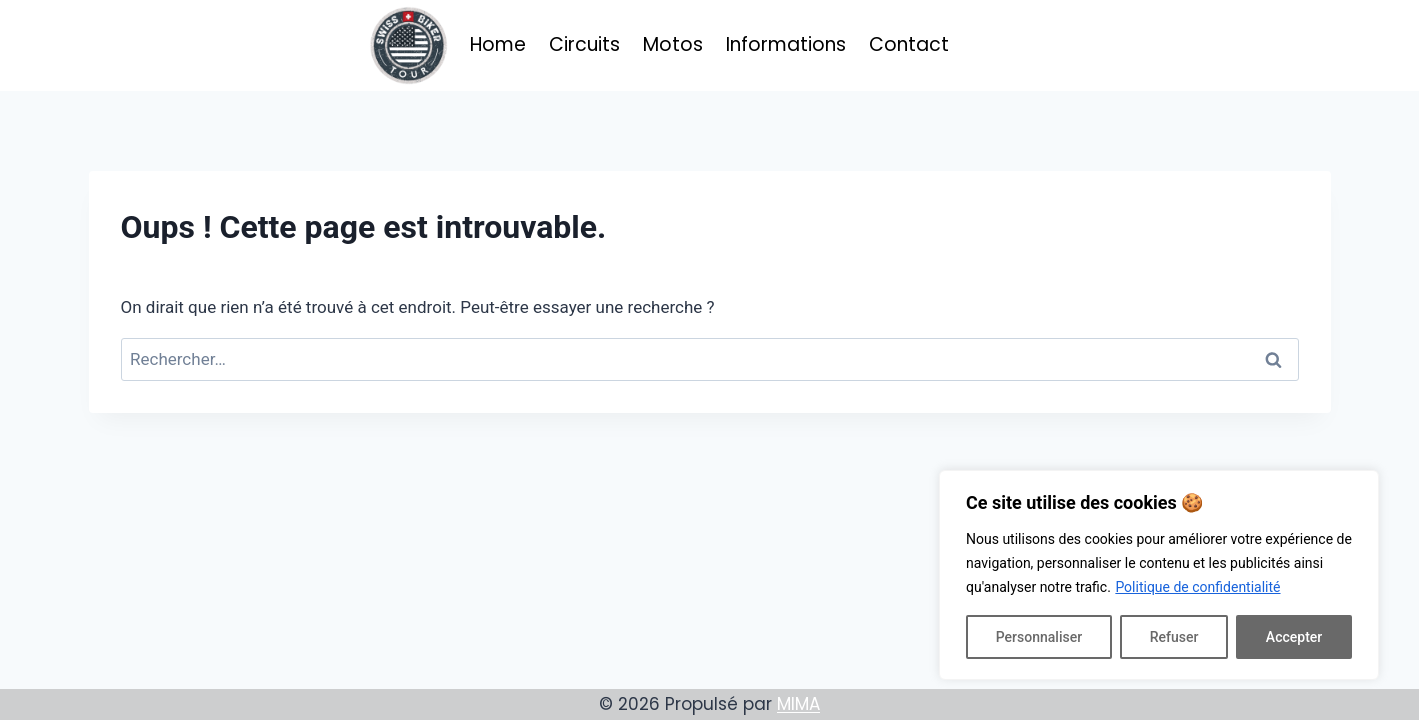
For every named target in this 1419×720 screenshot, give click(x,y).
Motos (673, 44)
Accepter (1294, 637)
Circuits (584, 44)
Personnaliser (1039, 637)
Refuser (1174, 637)
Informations (786, 44)
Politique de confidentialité (1197, 587)
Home (498, 44)
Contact (909, 44)
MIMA (798, 704)
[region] (1159, 575)
